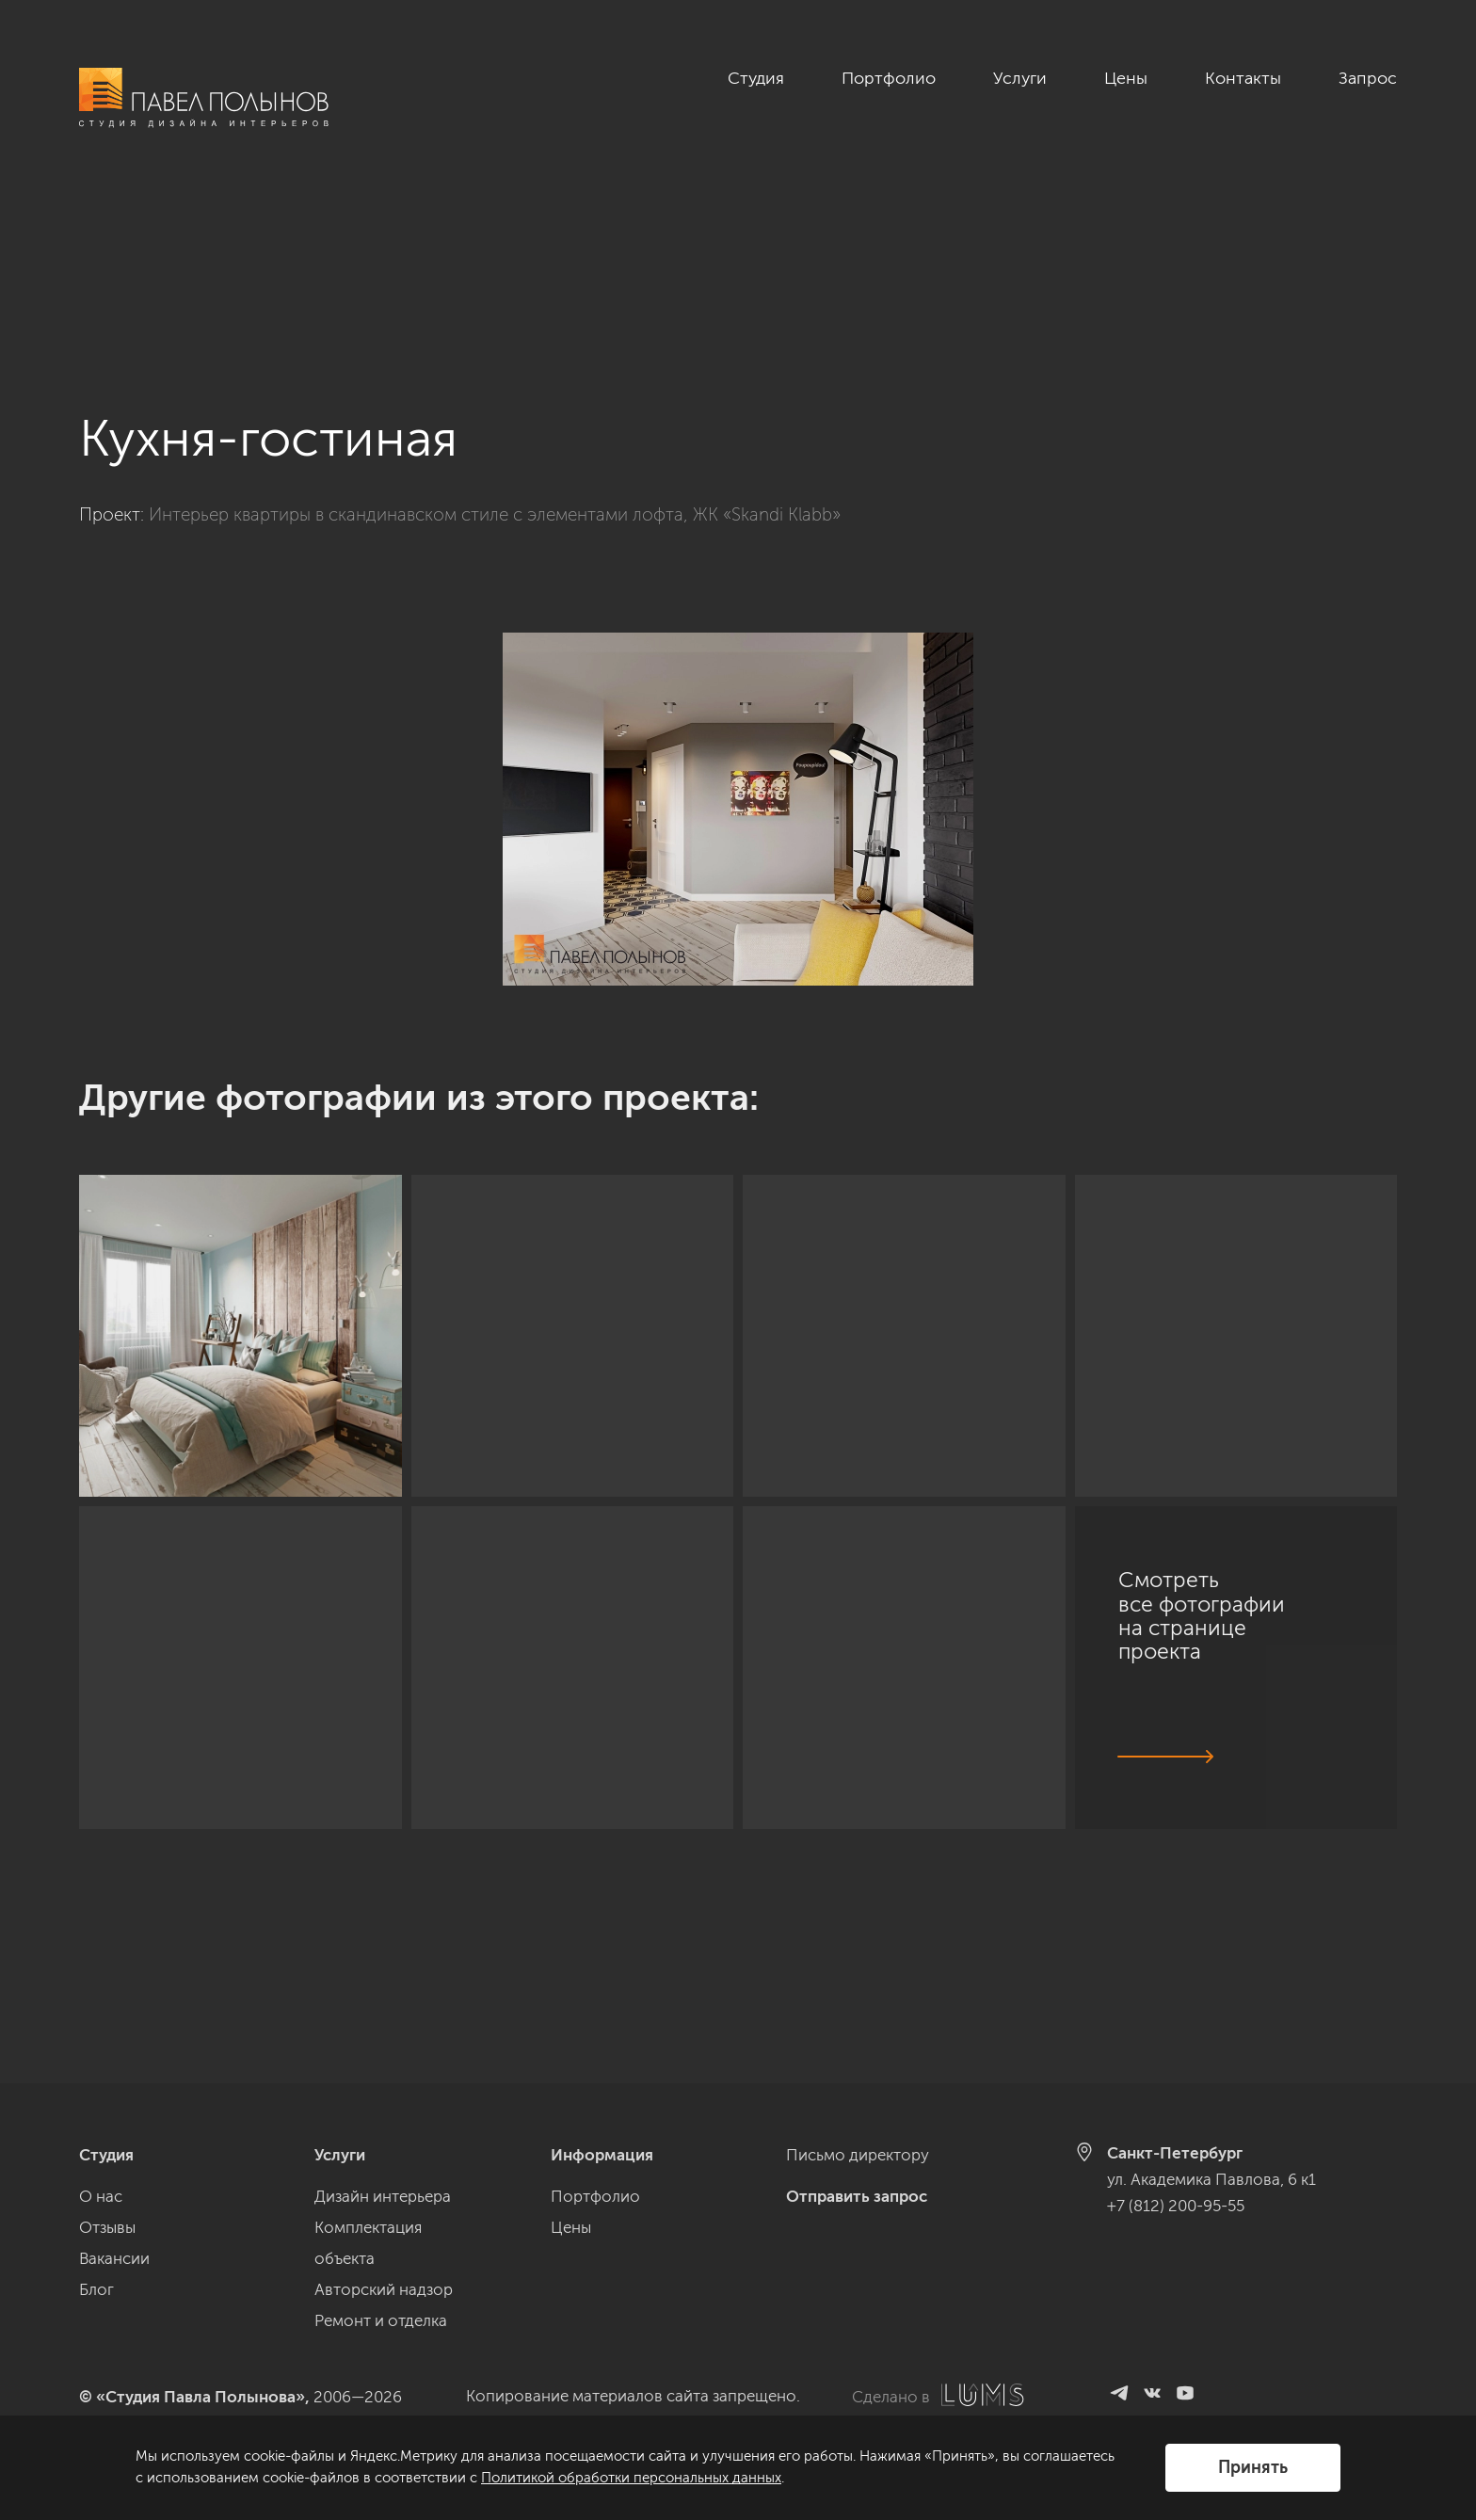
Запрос (1368, 78)
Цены (1125, 78)
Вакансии (114, 2258)
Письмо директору (857, 2154)
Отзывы (107, 2227)
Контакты (1243, 78)
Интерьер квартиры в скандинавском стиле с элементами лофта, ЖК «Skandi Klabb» (495, 352)
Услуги (1020, 78)
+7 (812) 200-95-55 (1175, 2205)
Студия (756, 78)
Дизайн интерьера (382, 2196)
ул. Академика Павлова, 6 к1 (1211, 2179)
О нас (100, 2196)
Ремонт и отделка (380, 2320)
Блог (96, 2289)
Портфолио (889, 78)
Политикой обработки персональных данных (631, 2477)
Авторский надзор (383, 2289)
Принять (1253, 2467)
